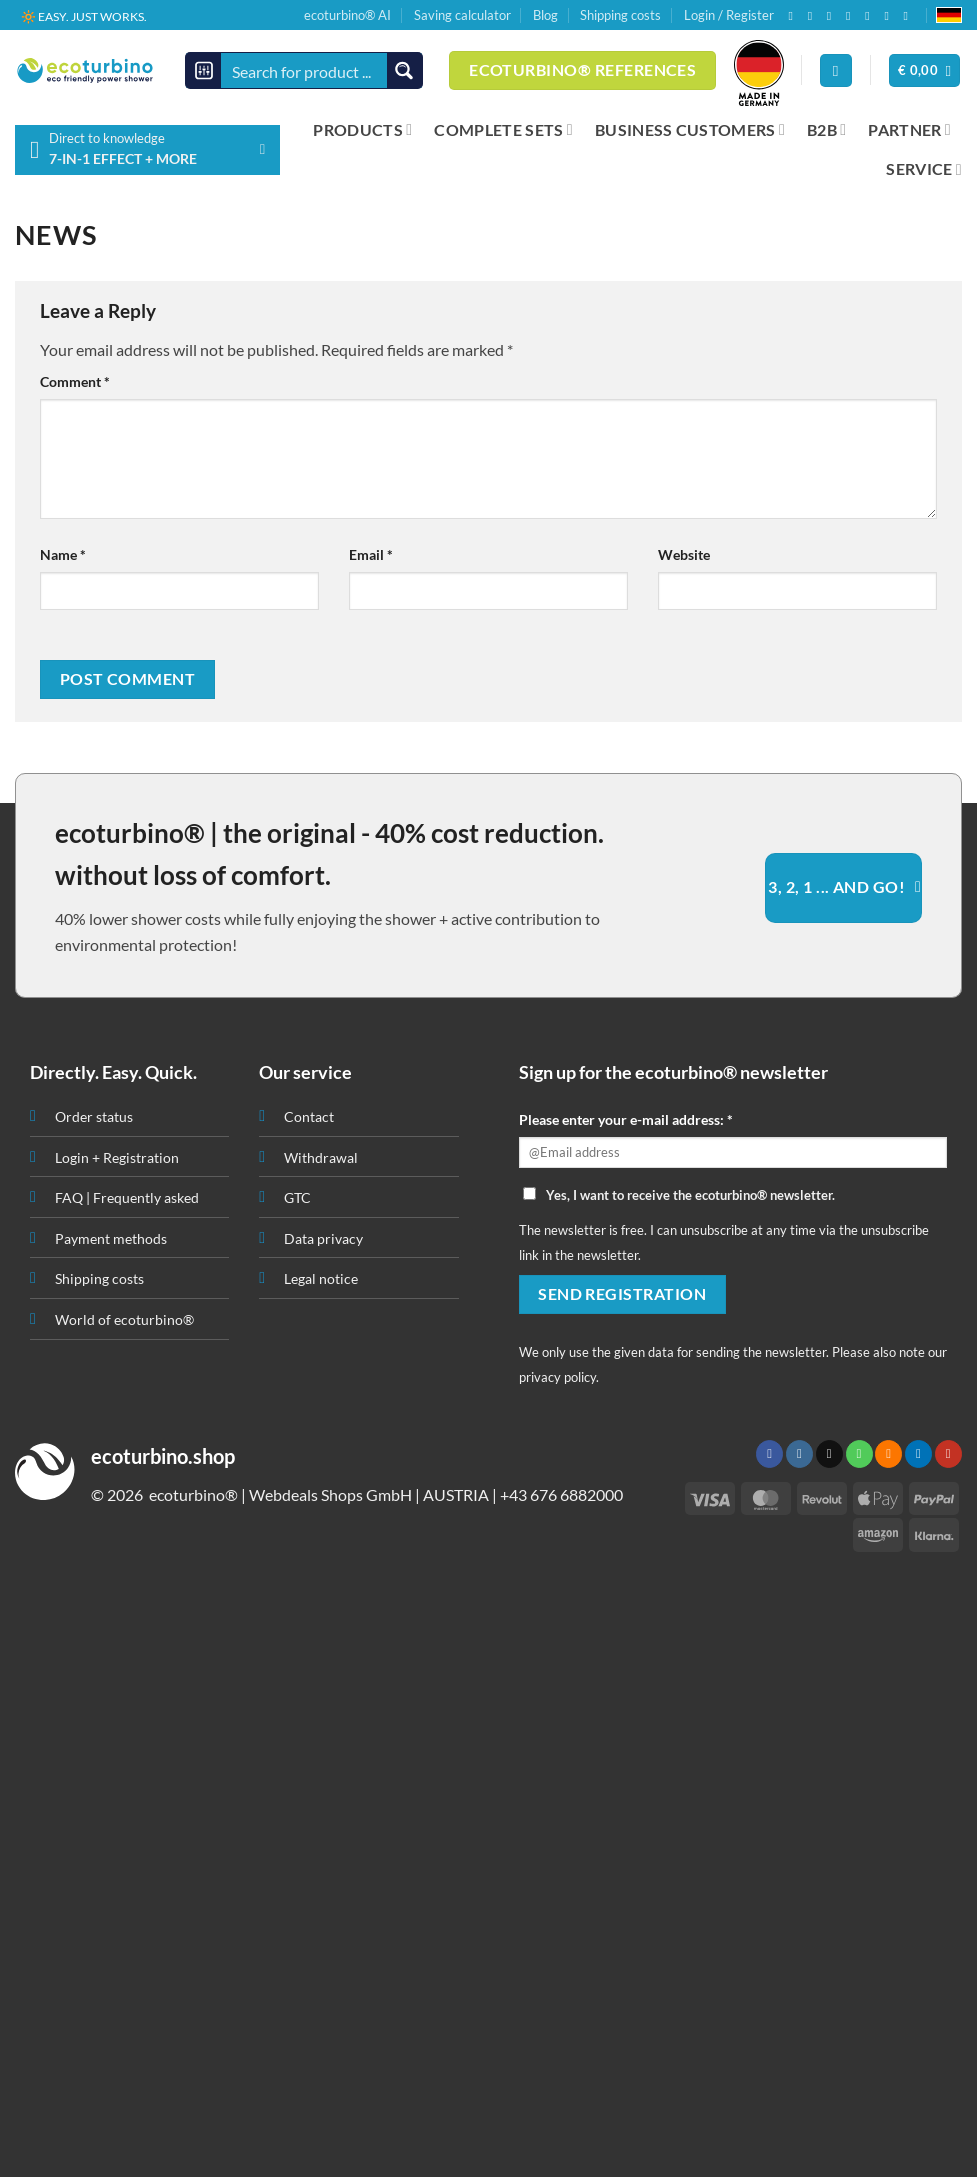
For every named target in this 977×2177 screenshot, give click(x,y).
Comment (75, 381)
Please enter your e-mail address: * (626, 1119)
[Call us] (852, 16)
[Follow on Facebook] (794, 16)
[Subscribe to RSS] (871, 16)
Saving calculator (462, 15)
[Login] (836, 70)
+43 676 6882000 (561, 1494)
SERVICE (924, 169)
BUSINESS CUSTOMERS (690, 130)
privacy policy (557, 1377)
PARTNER (909, 130)
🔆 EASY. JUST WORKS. (84, 15)
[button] (925, 70)
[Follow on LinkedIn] (890, 16)
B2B (826, 130)
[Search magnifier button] (404, 70)
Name (63, 554)
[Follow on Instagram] (814, 16)
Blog (545, 15)
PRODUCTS (362, 130)
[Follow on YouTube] (910, 16)
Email (371, 554)
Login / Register (729, 15)
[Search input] (305, 70)
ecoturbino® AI (347, 15)
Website (684, 554)
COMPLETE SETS (503, 130)
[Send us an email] (833, 16)
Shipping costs (620, 15)
